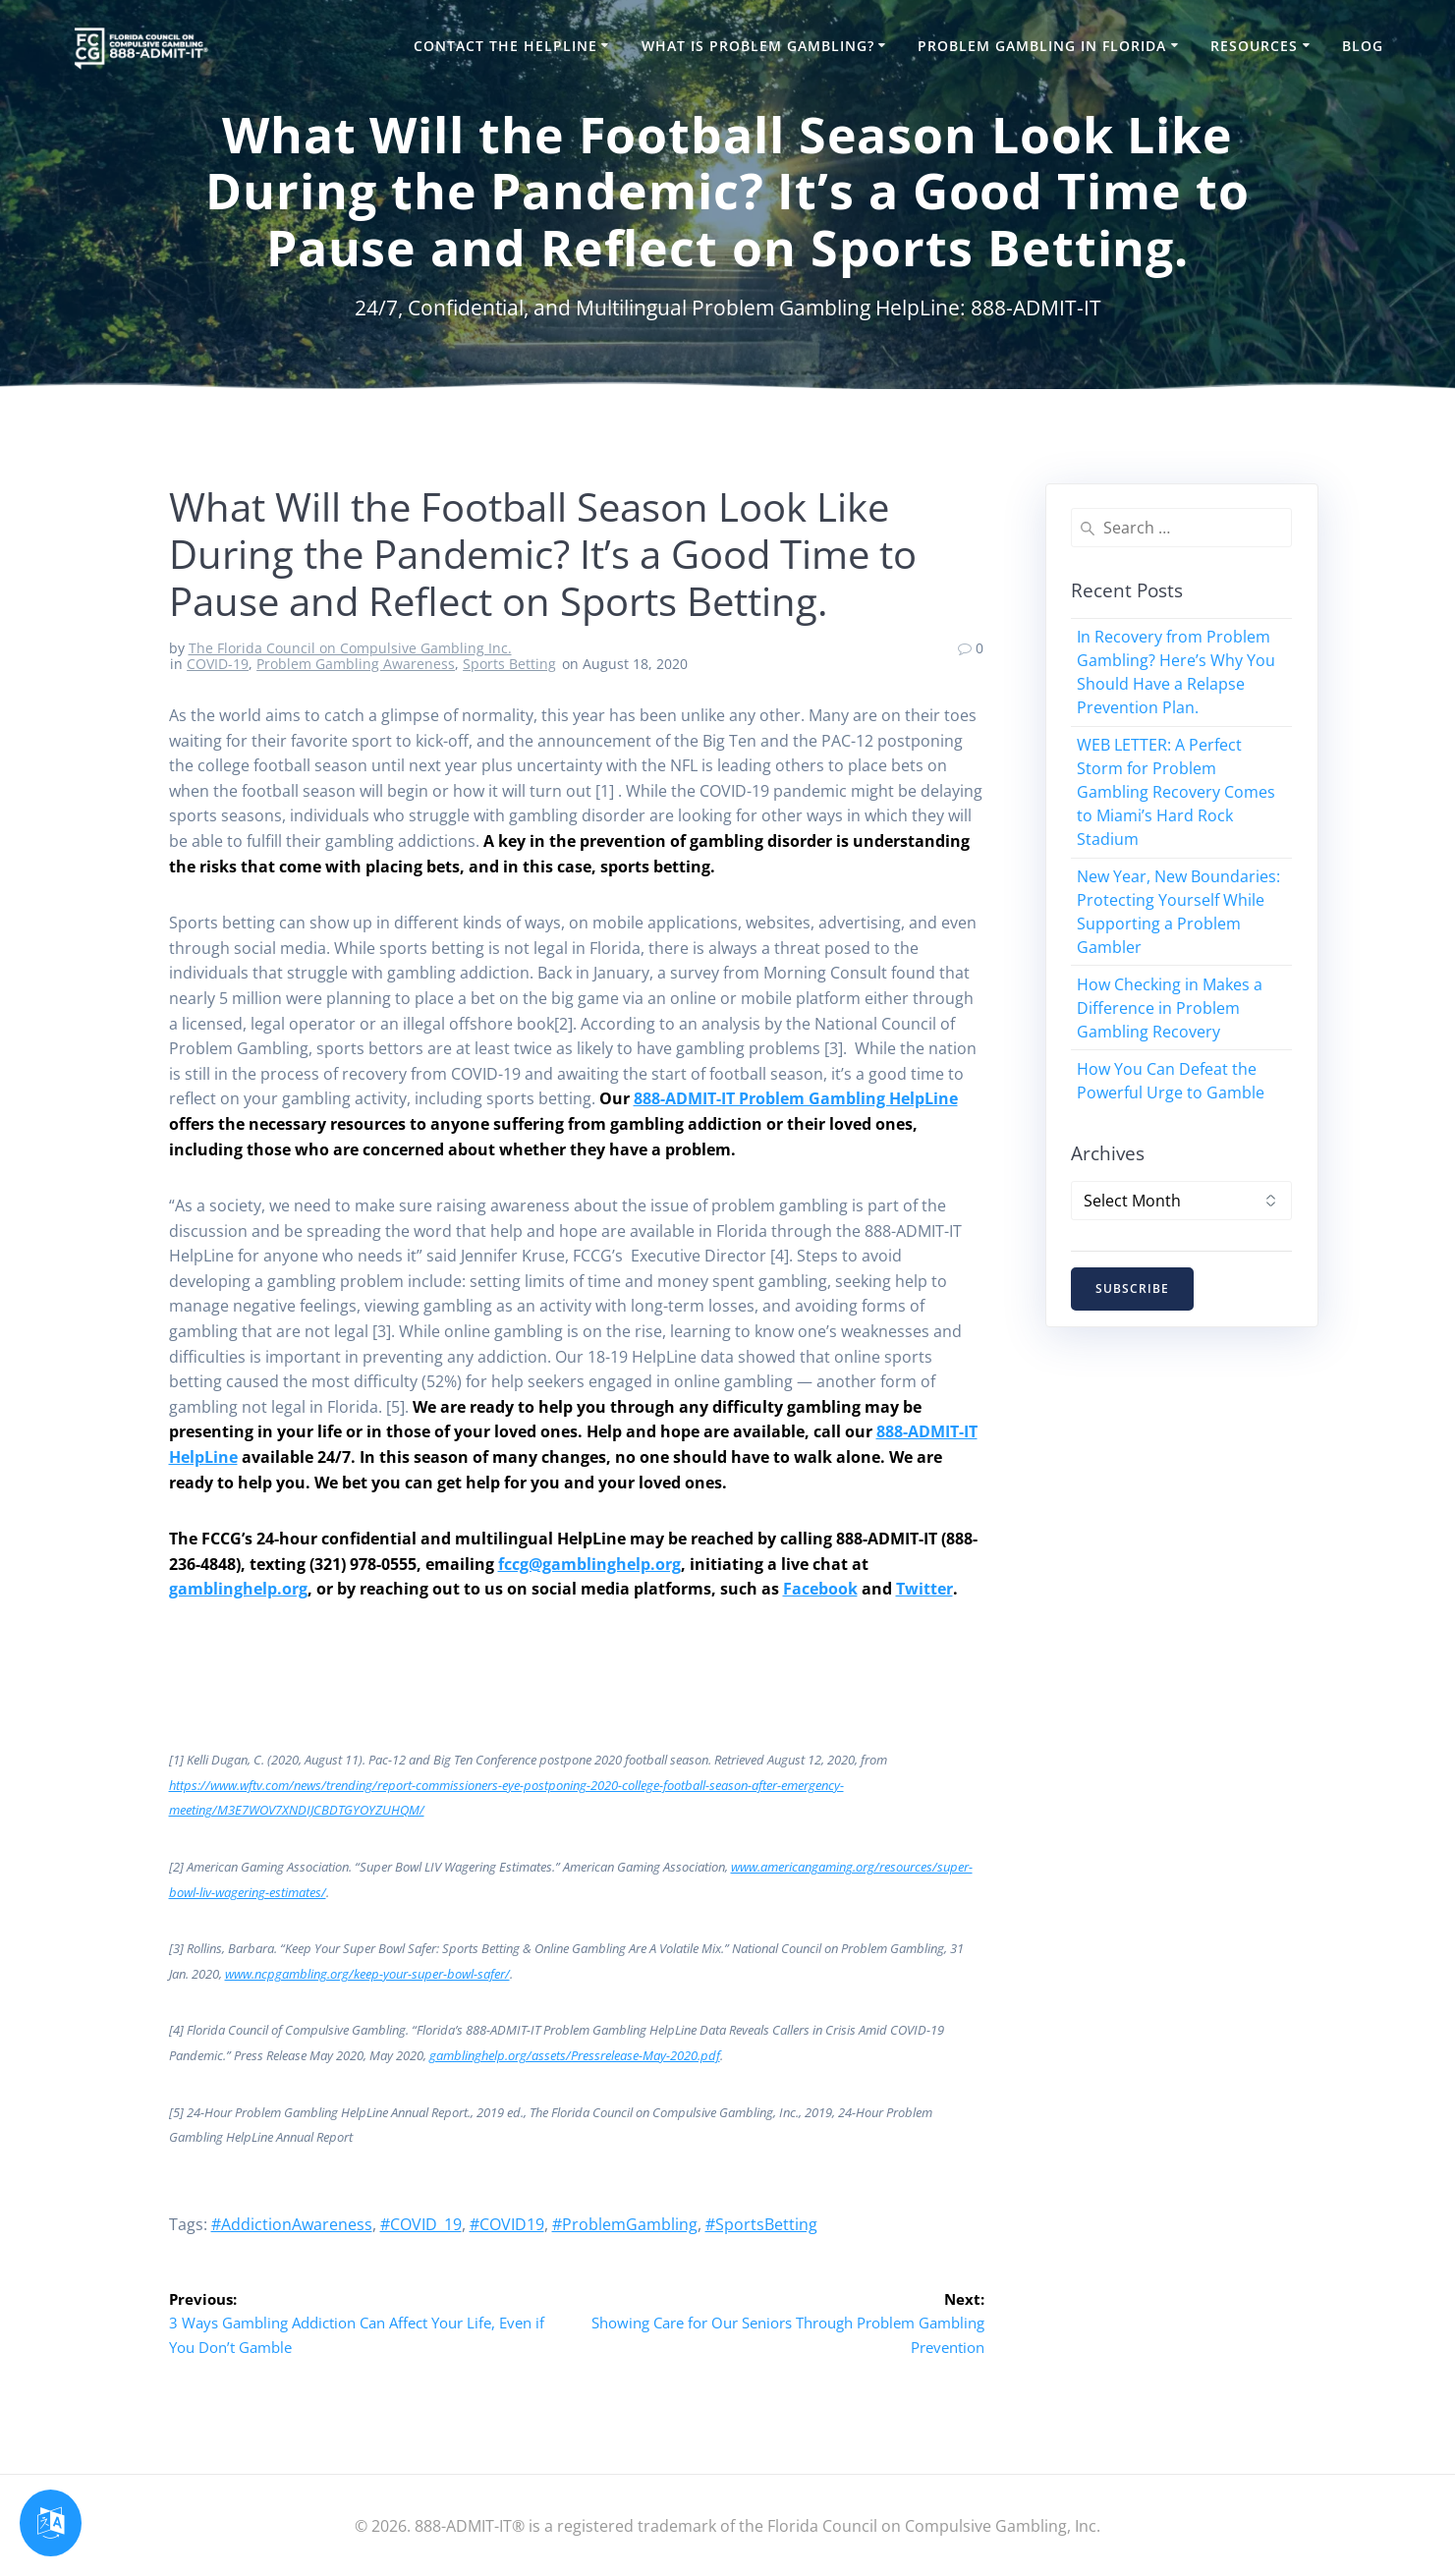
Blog (1362, 45)
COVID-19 (218, 663)
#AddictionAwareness (291, 2224)
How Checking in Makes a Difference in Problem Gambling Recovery (1169, 1008)
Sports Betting (509, 663)
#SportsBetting (761, 2224)
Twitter (924, 1588)
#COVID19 (507, 2224)
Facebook (820, 1588)
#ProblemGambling (625, 2224)
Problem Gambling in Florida (1042, 45)
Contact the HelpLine (505, 45)
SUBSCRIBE (1133, 1289)
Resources (1254, 45)
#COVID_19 (421, 2224)
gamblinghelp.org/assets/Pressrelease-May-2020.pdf (574, 2055)
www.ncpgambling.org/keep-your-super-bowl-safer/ (367, 1974)
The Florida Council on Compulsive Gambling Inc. (350, 648)
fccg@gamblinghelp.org (589, 1564)
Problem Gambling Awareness (355, 663)
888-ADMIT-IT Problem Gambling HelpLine (796, 1098)
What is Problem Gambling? (758, 45)
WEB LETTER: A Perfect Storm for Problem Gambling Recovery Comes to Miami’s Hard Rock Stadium (1176, 792)
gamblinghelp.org (238, 1588)
